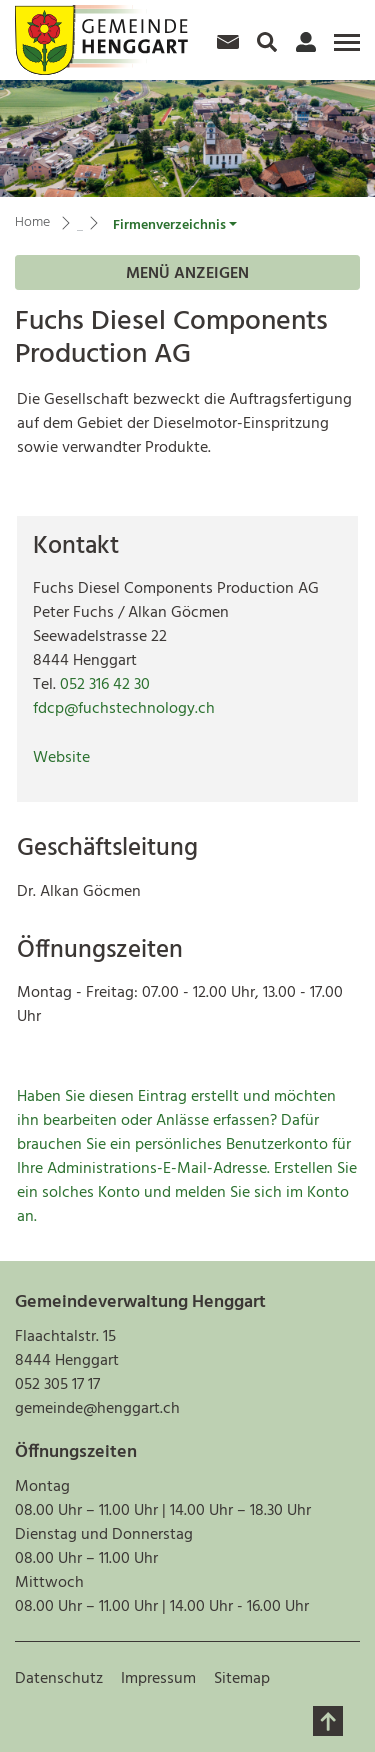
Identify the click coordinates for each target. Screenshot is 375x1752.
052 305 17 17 (57, 1385)
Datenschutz (59, 1679)
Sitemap (242, 1679)
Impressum (158, 1679)
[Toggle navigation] (344, 50)
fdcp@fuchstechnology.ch (124, 709)
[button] (175, 225)
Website (61, 758)
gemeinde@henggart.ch (97, 1409)
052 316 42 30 (105, 685)
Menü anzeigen (187, 274)
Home (32, 222)
